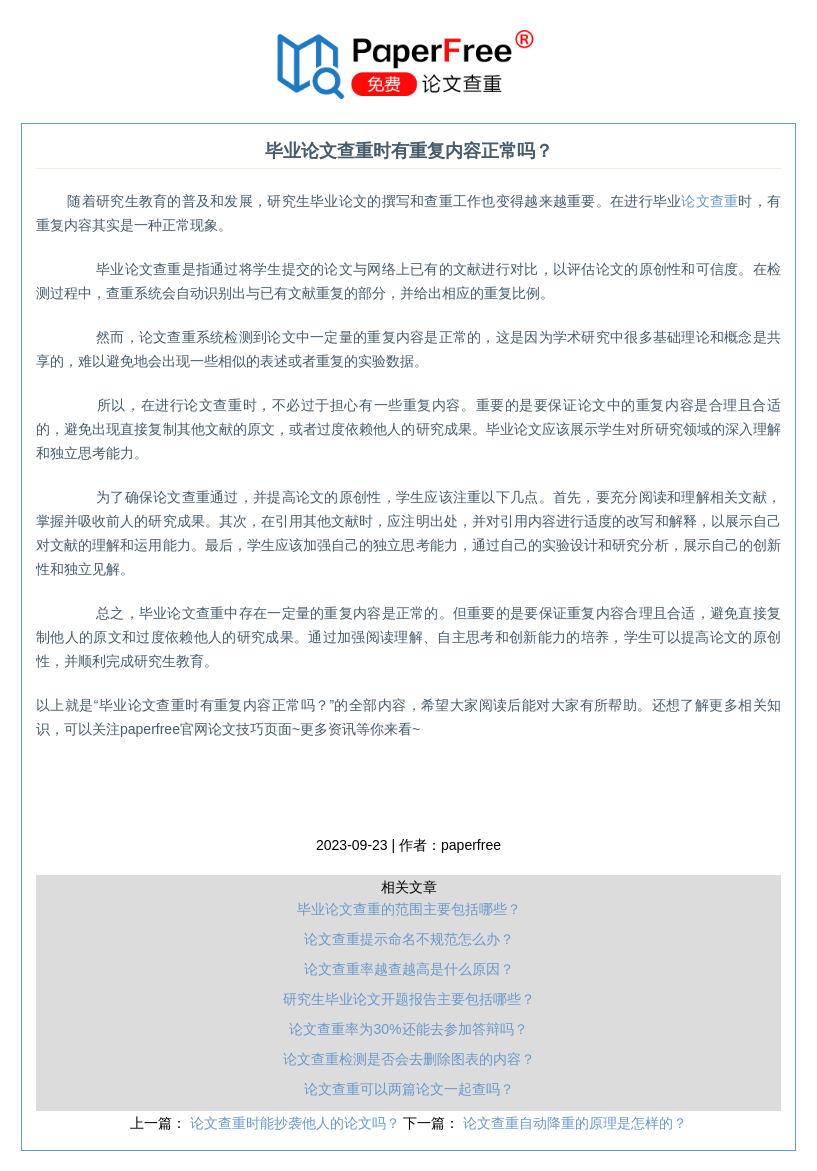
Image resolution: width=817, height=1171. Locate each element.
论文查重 (709, 201)
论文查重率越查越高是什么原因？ (409, 969)
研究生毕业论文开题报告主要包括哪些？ (409, 999)
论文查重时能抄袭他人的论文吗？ (297, 1123)
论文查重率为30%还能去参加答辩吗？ (408, 1029)
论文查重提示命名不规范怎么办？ (409, 939)
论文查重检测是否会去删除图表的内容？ (409, 1059)
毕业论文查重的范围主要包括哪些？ (409, 909)
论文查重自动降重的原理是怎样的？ (575, 1123)
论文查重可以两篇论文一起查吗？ (409, 1089)
